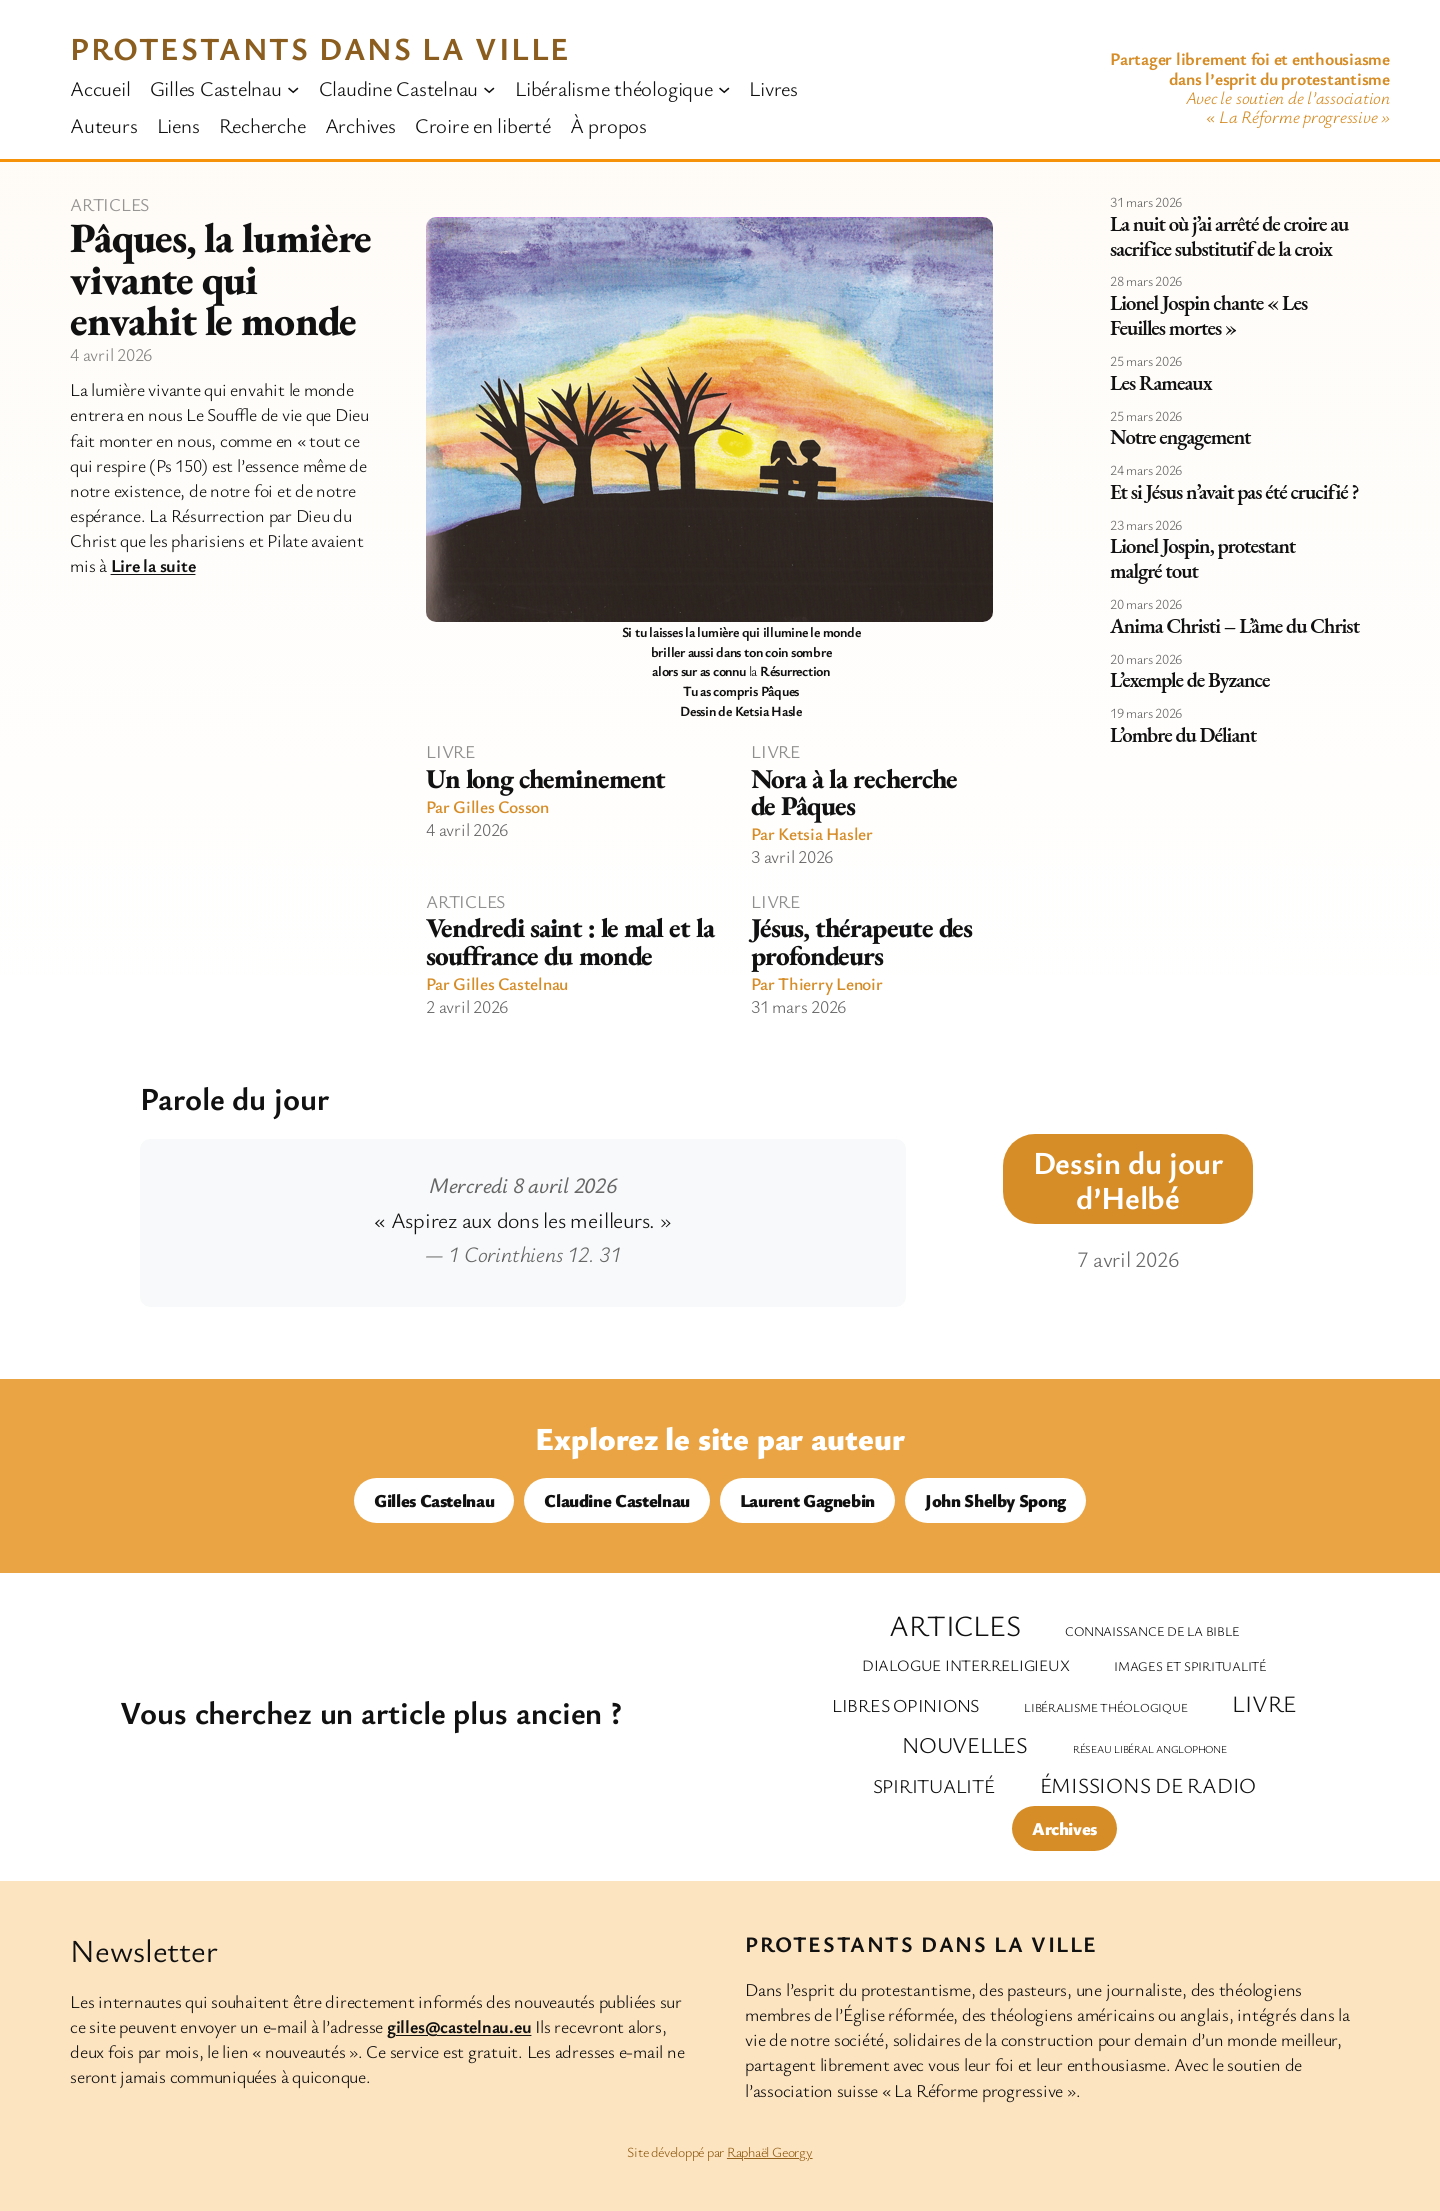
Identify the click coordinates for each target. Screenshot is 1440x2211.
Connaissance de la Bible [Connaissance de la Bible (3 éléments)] (1152, 1631)
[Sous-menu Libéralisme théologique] (724, 88)
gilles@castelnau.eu (459, 2026)
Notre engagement (1180, 437)
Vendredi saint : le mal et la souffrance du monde (570, 941)
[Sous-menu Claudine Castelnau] (489, 88)
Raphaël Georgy (770, 2151)
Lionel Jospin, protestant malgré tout (1202, 559)
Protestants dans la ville (320, 47)
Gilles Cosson (501, 806)
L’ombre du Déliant (1183, 735)
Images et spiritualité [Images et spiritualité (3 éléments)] (1190, 1666)
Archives (1064, 1828)
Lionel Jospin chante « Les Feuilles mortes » (1208, 316)
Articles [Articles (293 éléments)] (954, 1625)
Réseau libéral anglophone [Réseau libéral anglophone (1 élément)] (1150, 1749)
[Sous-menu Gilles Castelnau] (293, 88)
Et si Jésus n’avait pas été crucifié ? (1234, 492)
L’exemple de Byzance (1190, 680)
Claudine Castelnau (617, 1500)
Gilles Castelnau (510, 983)
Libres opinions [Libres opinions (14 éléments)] (905, 1705)
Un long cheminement (545, 778)
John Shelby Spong (995, 1500)
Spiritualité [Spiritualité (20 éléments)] (934, 1786)
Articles (109, 204)
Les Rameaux (1161, 383)
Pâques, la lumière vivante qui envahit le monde (220, 279)
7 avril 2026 (1127, 1258)
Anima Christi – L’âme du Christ (1234, 626)
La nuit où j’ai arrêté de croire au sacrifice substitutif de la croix (1229, 237)
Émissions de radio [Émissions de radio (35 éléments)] (1148, 1784)
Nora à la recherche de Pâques (854, 792)
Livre (450, 751)
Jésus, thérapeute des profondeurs (861, 941)
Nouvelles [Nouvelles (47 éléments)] (965, 1744)
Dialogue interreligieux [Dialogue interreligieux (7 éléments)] (965, 1665)
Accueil (100, 88)
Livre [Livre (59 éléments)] (1264, 1703)
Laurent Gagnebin (807, 1500)
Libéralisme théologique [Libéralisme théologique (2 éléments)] (1105, 1707)
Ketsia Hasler (825, 833)
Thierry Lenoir (830, 983)
